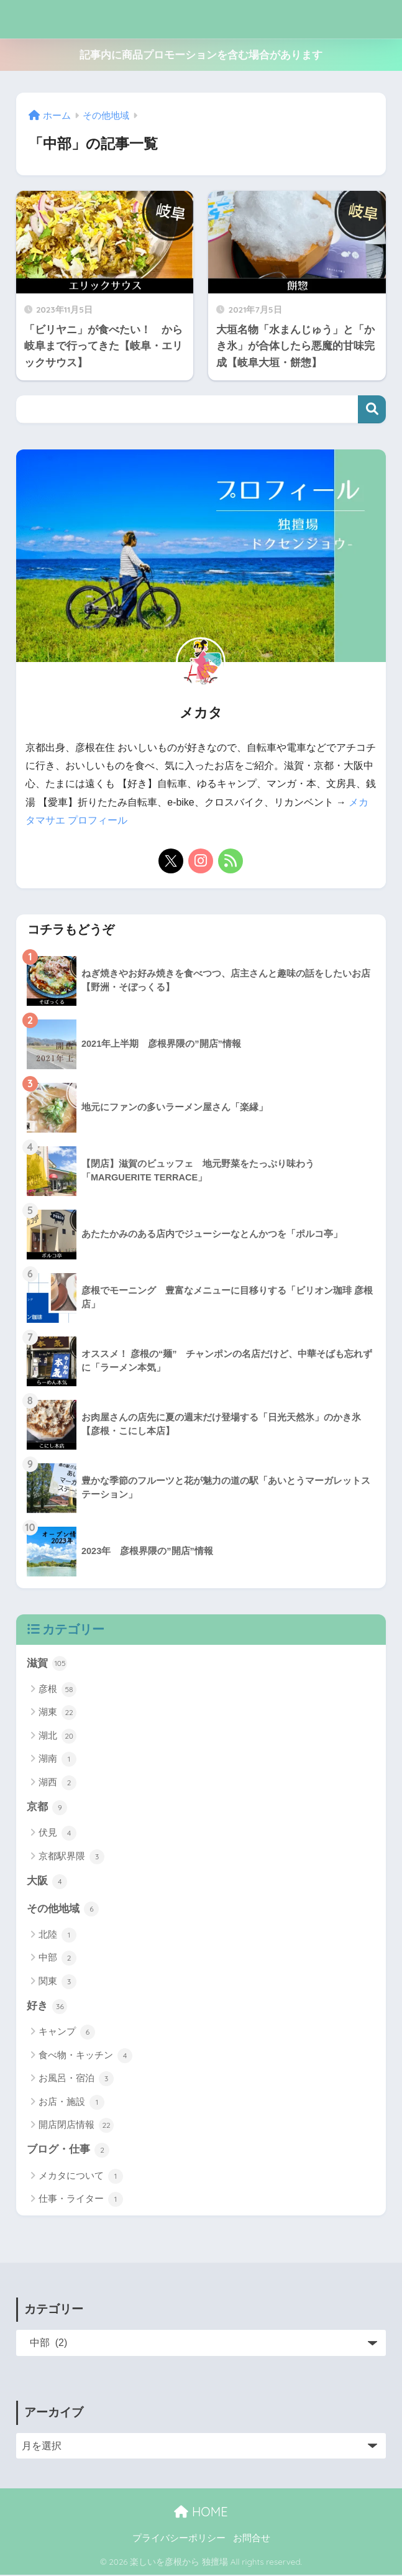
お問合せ (251, 2539)
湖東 (57, 1712)
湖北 (57, 1735)
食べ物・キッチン (85, 2056)
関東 (57, 1981)
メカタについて (81, 2176)
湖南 (57, 1759)
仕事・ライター (81, 2200)
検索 (372, 409)
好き (47, 2006)
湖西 (57, 1782)
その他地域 (63, 1909)
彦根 (57, 1688)
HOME (200, 2513)
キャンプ (67, 2033)
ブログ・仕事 (68, 2150)
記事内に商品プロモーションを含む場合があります (201, 55)
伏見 (57, 1833)
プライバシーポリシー (179, 2539)
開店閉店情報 (76, 2125)
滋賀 (47, 1662)
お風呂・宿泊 (76, 2079)
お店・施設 (71, 2102)
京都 (47, 1807)
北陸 (57, 1935)
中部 (57, 1958)
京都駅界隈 (71, 1856)
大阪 (47, 1881)
